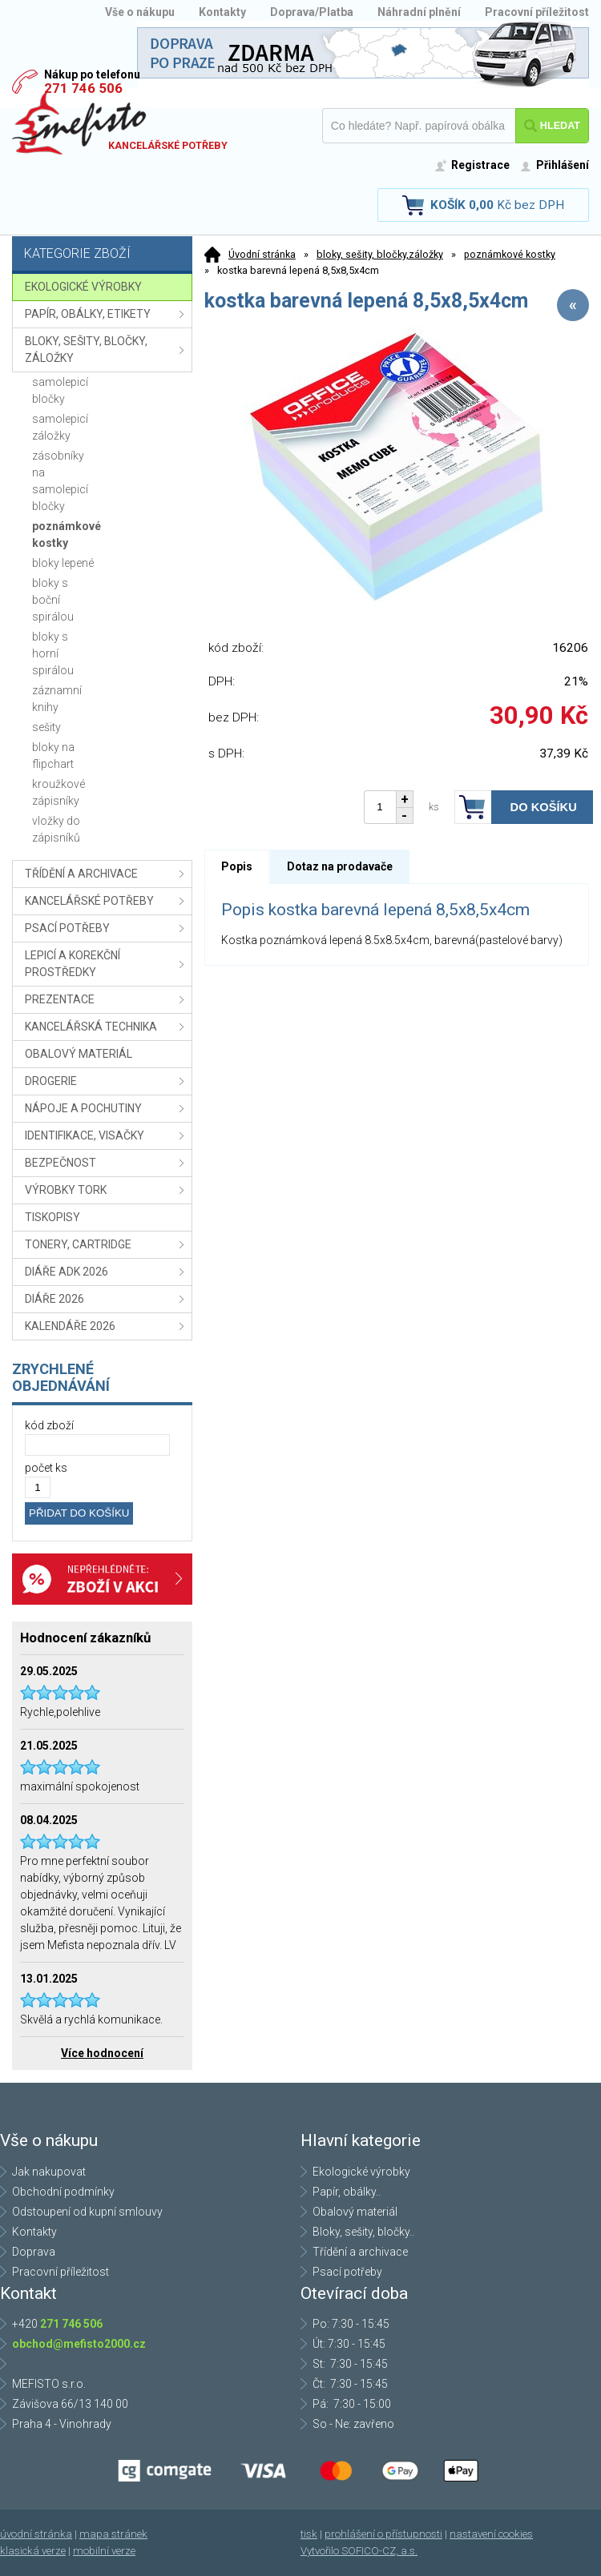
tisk (308, 2534)
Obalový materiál (355, 2211)
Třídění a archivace (360, 2251)
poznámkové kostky (509, 254)
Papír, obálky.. (347, 2191)
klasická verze (33, 2551)
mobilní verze (104, 2551)
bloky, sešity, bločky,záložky (380, 254)
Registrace (480, 165)
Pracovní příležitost (537, 12)
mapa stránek (113, 2534)
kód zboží (49, 1425)
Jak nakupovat (49, 2171)
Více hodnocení (102, 2053)
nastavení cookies (491, 2534)
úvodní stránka (36, 2534)
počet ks (46, 1467)
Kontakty (222, 12)
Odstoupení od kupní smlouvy (87, 2211)
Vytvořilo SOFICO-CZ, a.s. (358, 2551)
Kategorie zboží (104, 255)
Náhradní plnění (419, 12)
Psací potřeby (347, 2271)
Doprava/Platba (311, 12)
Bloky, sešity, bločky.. (363, 2231)
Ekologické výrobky (361, 2171)
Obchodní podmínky (63, 2191)
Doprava (33, 2251)
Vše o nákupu (140, 12)
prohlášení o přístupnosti (383, 2534)
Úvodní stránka (262, 254)
